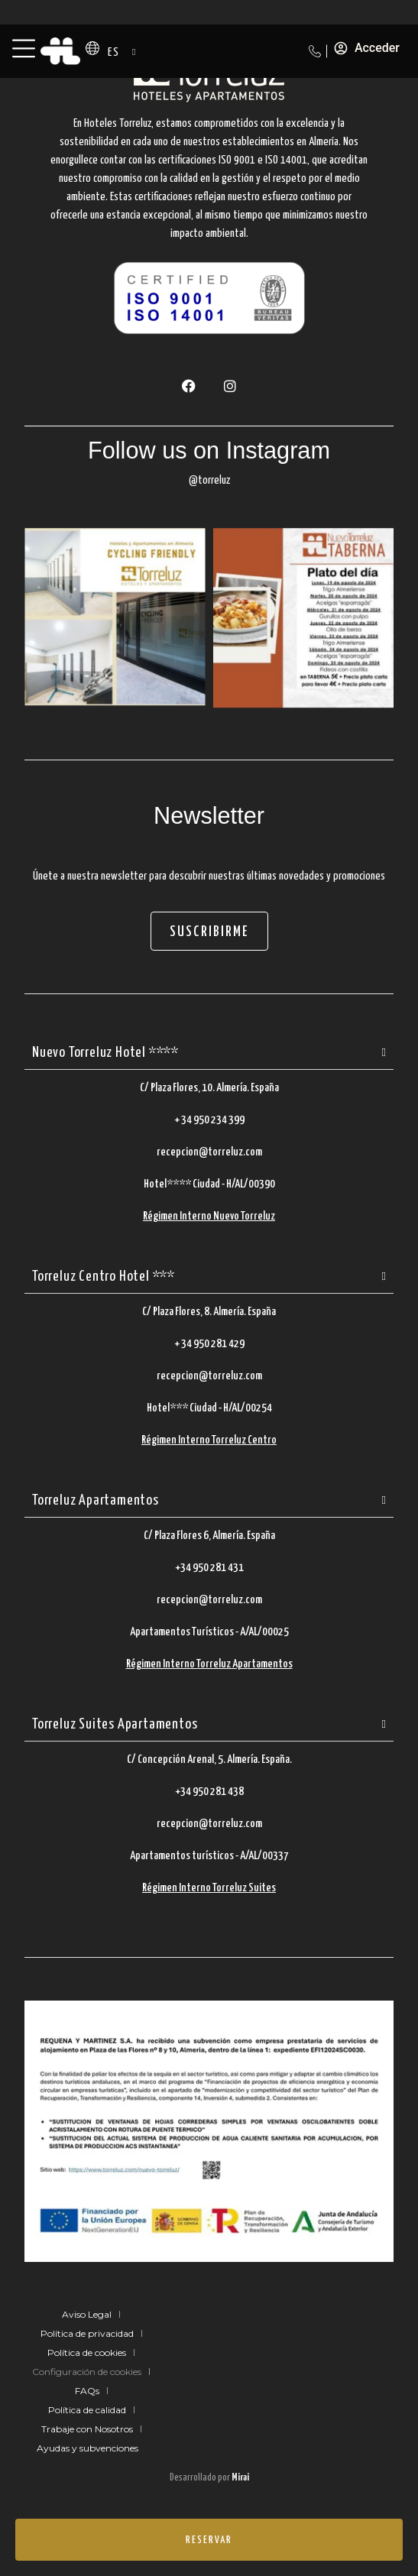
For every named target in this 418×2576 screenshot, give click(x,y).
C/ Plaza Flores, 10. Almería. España (209, 1088)
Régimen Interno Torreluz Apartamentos (209, 1664)
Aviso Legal (87, 2314)
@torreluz (209, 480)
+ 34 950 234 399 (209, 1120)
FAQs (87, 2390)
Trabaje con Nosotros (87, 2429)
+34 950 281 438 (209, 1791)
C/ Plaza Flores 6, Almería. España (209, 1535)
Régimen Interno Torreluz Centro (209, 1440)
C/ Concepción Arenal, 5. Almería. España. (209, 1759)
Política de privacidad (87, 2333)
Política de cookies (86, 2352)
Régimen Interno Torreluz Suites (209, 1888)
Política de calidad (87, 2410)
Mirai (240, 2478)
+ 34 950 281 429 (209, 1344)
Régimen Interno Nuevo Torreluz (209, 1216)
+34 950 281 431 (209, 1567)
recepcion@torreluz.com (209, 1152)
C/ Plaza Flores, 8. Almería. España (209, 1311)
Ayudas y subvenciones (87, 2448)
